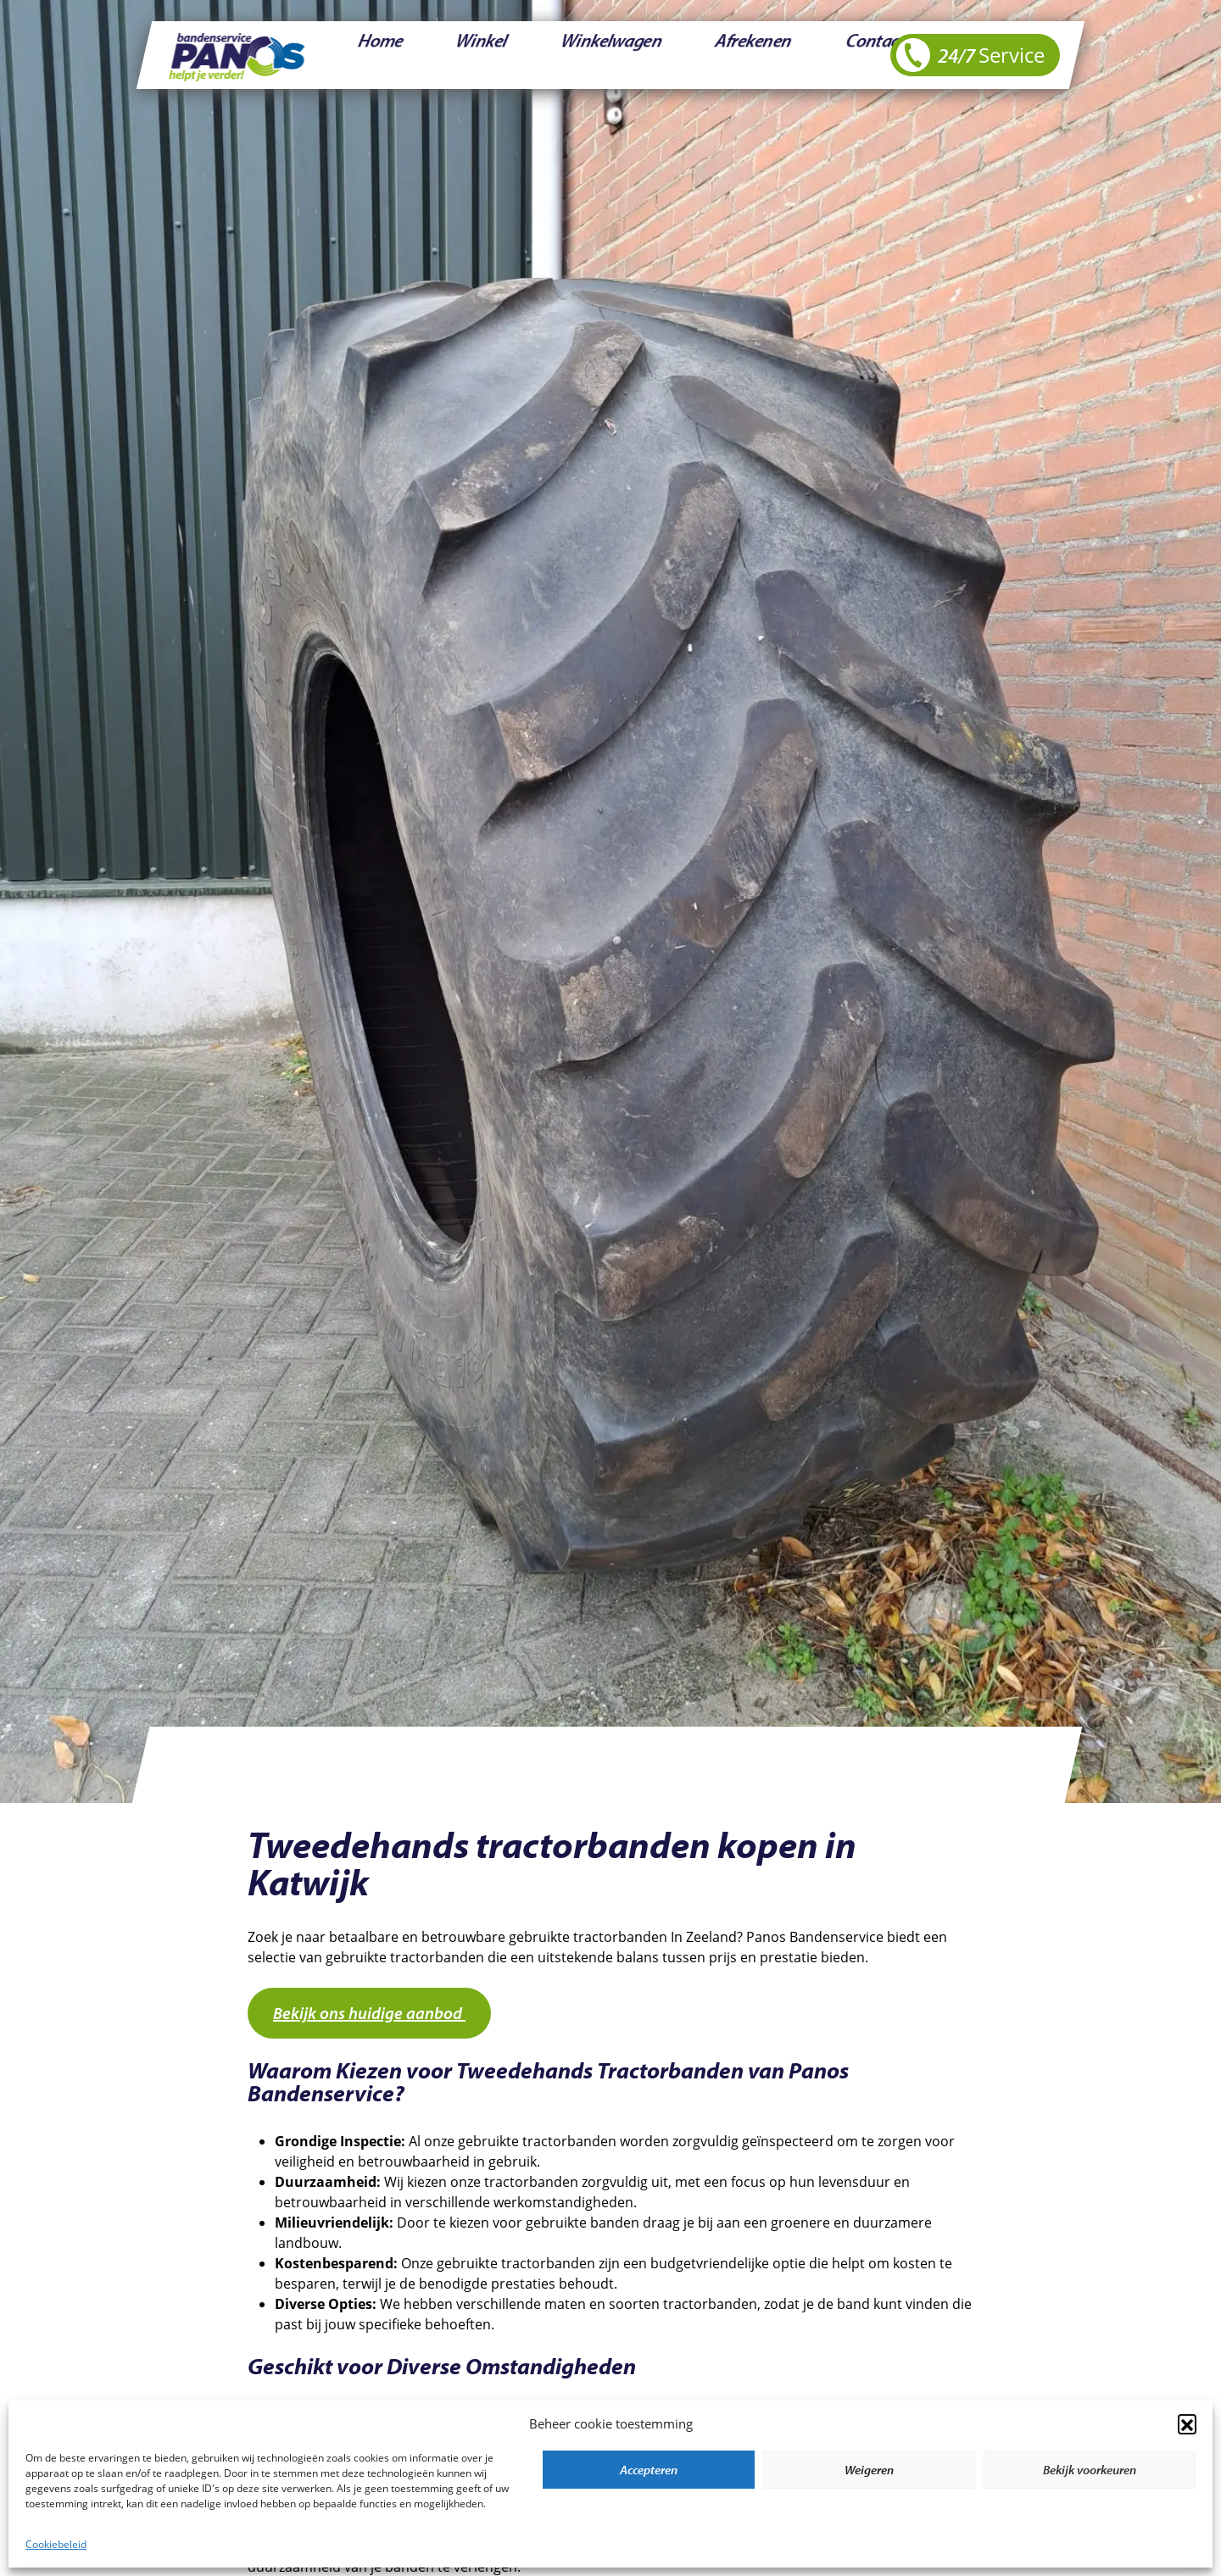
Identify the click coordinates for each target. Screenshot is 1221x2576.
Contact (694, 55)
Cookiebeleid (55, 2544)
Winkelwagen (515, 55)
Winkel (426, 55)
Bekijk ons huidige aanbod (369, 2012)
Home (360, 55)
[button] (1187, 2423)
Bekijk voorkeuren (1089, 2470)
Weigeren (869, 2470)
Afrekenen (613, 55)
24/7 (970, 55)
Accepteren (648, 2470)
